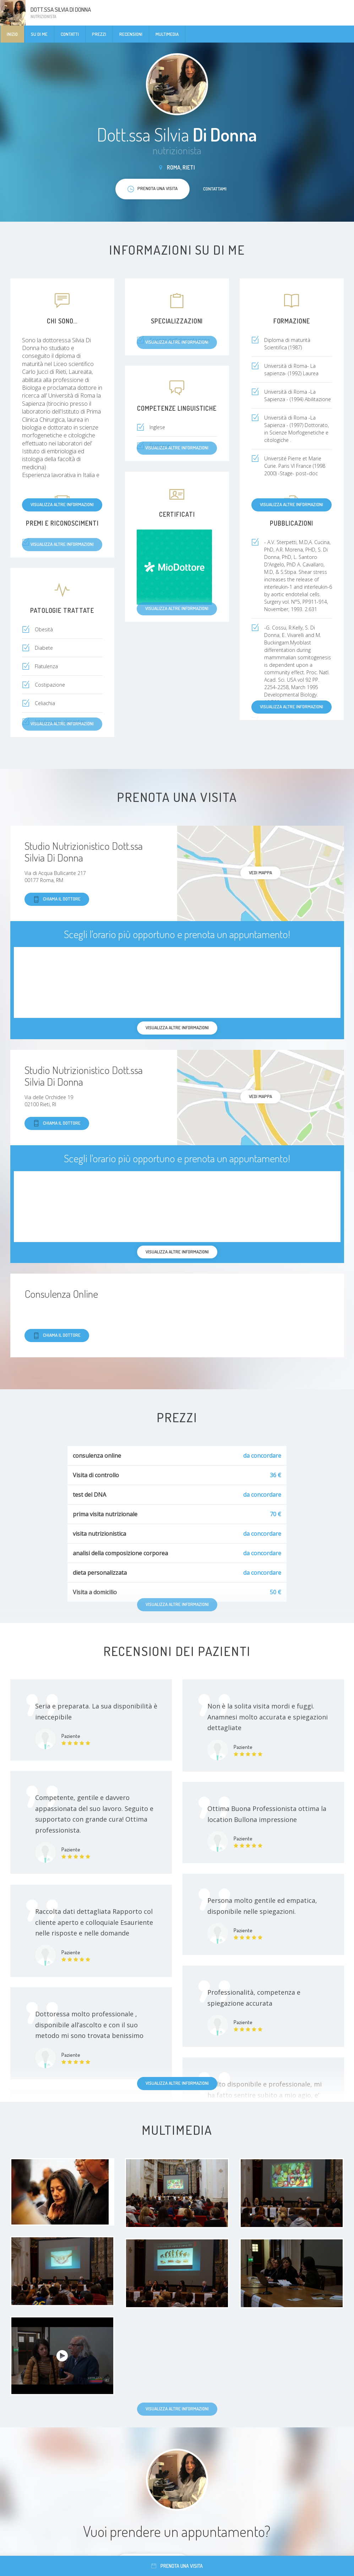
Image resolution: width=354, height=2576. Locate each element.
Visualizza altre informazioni (62, 504)
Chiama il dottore (57, 899)
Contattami (215, 189)
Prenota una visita (177, 2566)
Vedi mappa (260, 872)
